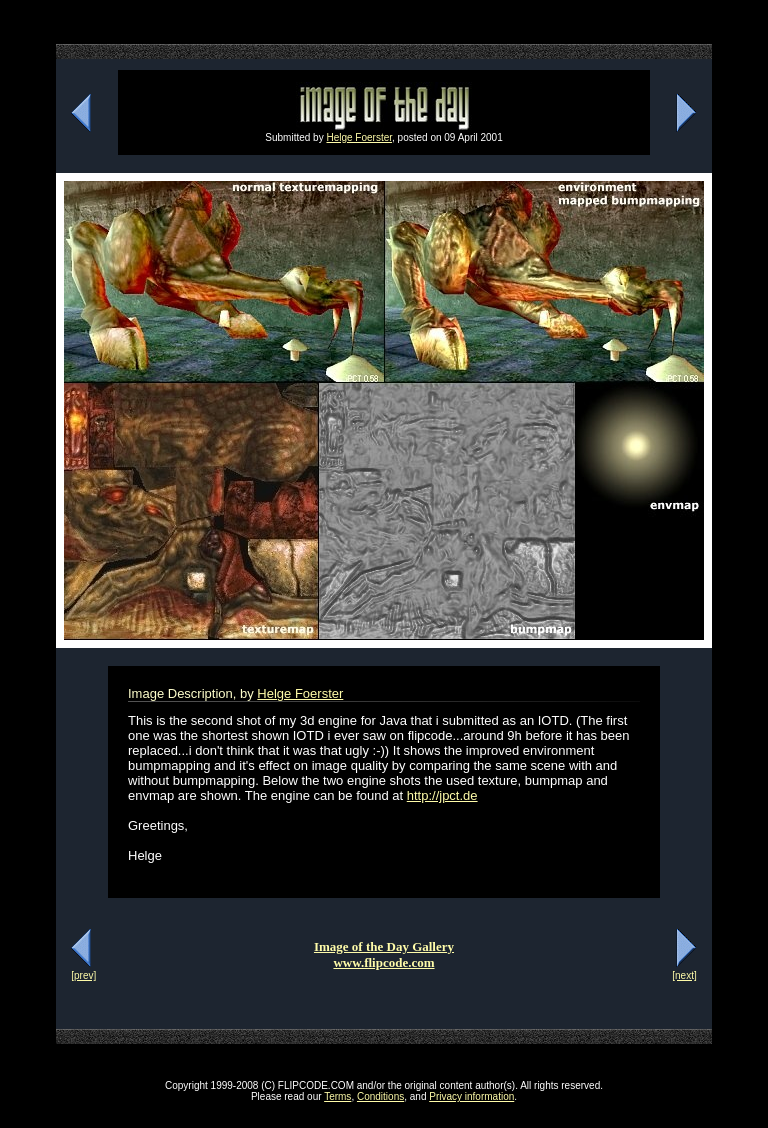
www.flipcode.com (383, 962)
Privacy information (471, 1096)
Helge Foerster (359, 137)
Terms (337, 1096)
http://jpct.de (442, 795)
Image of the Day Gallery (384, 946)
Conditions (380, 1096)
